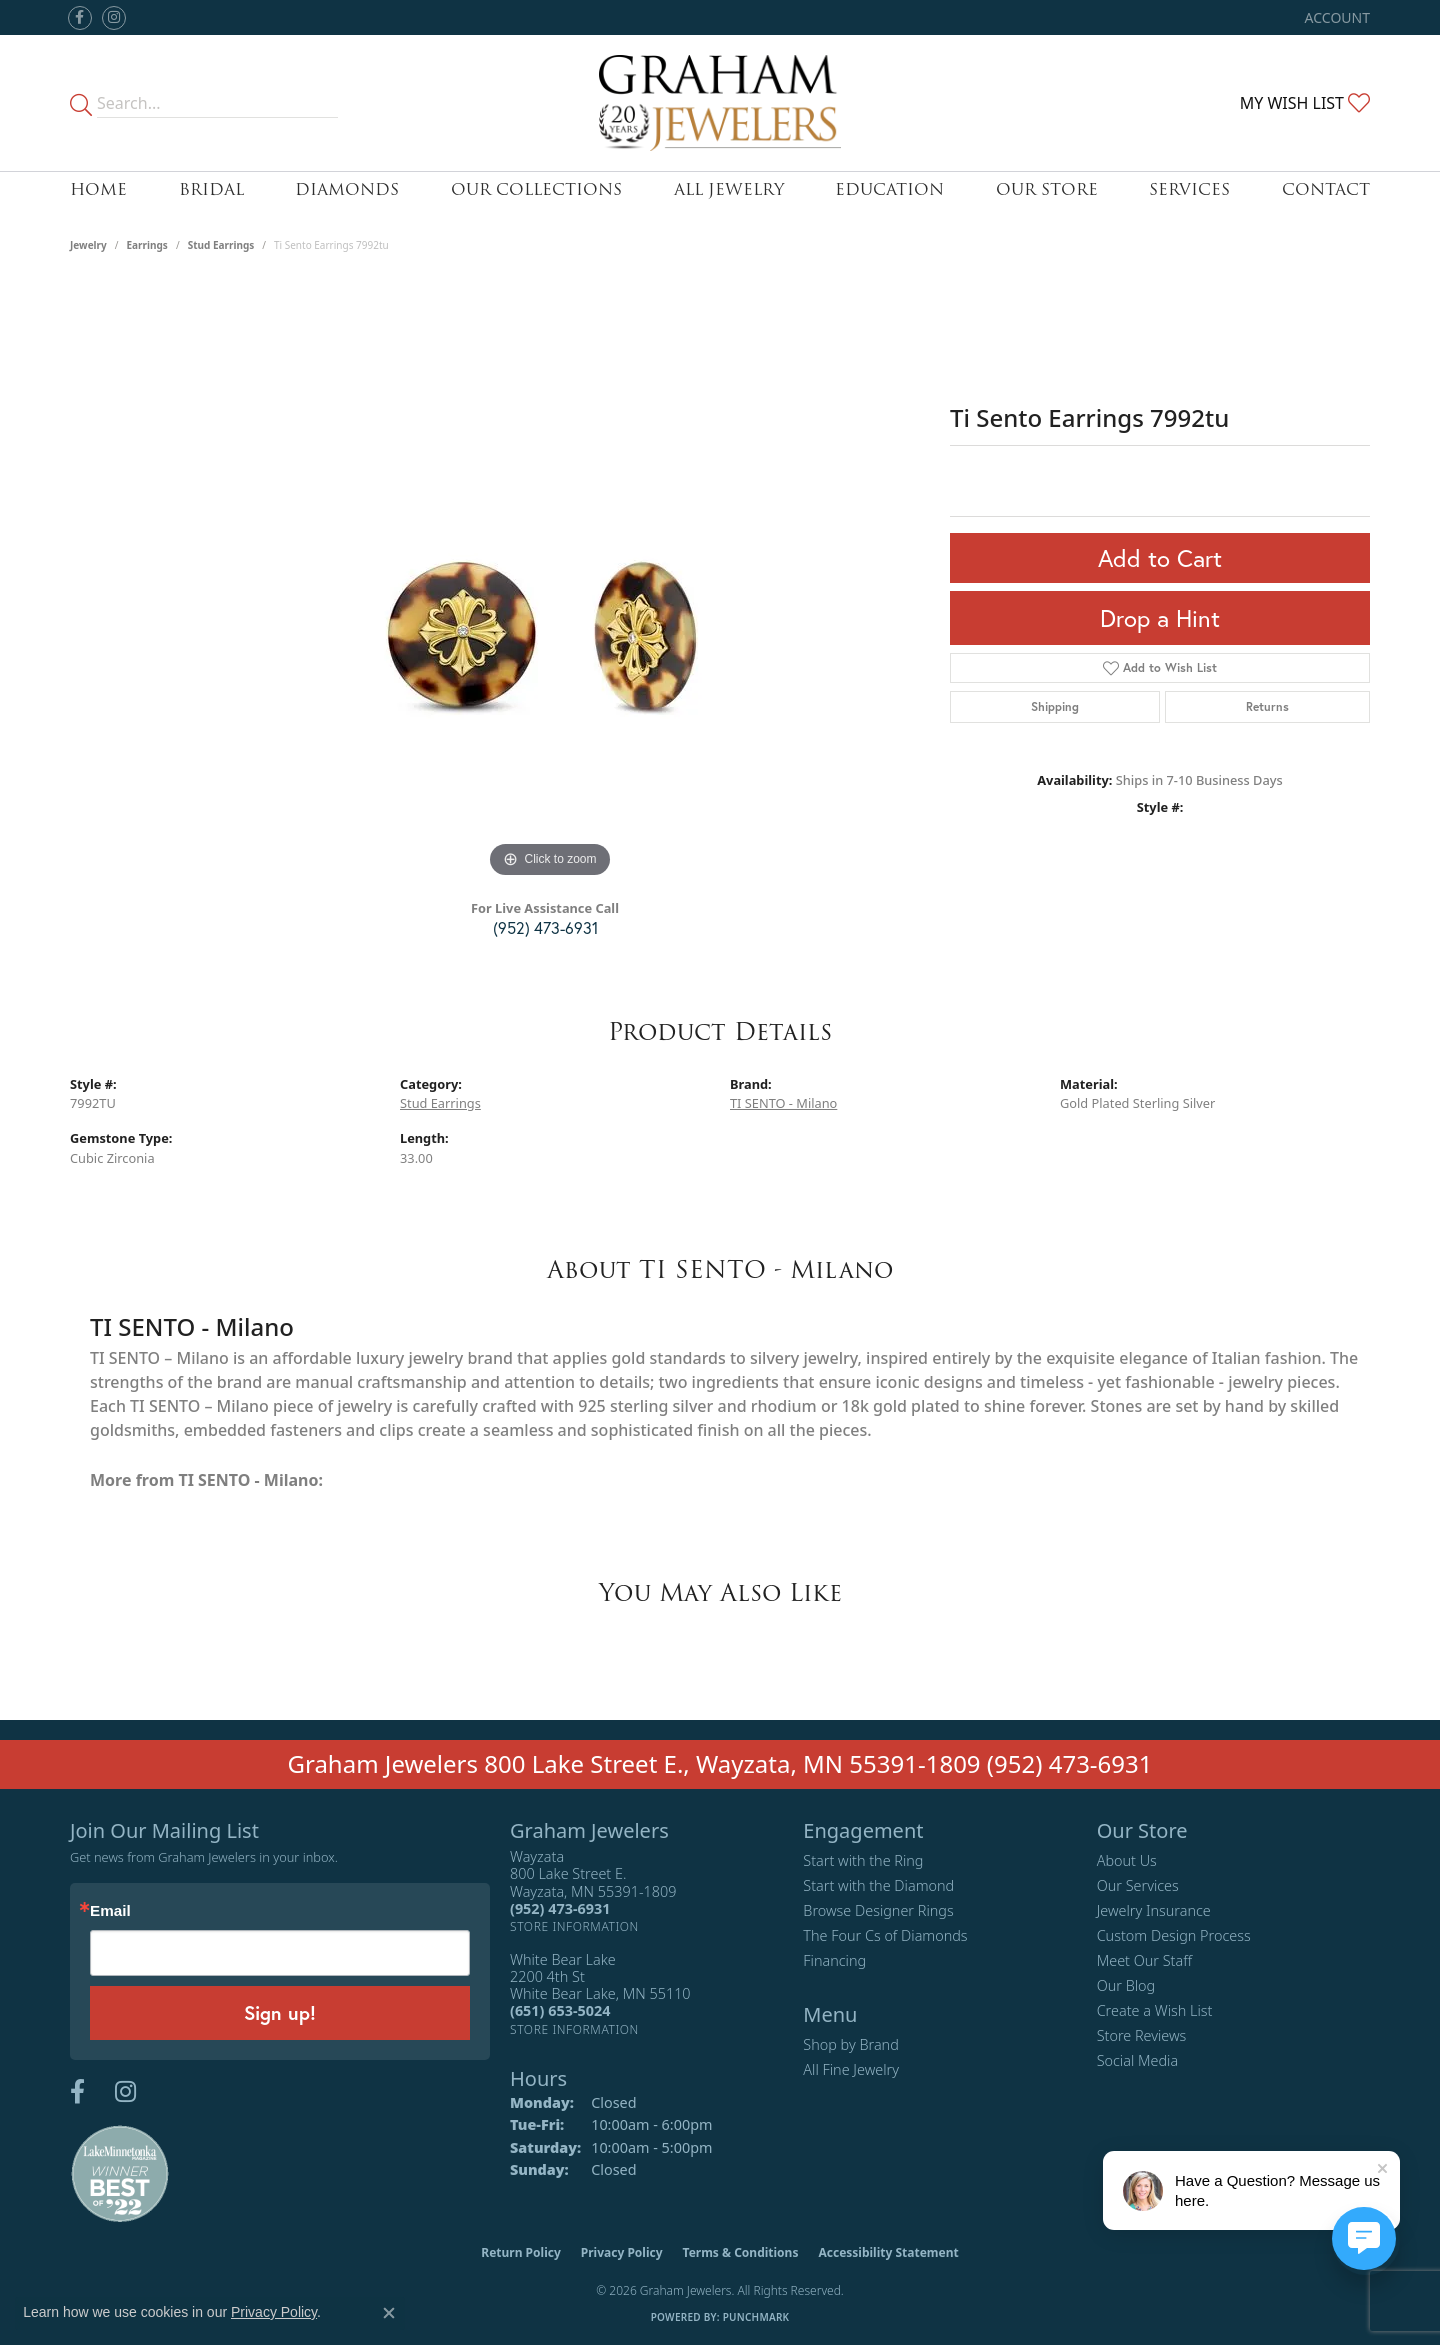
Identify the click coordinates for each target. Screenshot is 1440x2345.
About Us (1127, 1860)
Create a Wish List (1155, 2010)
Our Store (1047, 189)
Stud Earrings (221, 245)
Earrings (147, 245)
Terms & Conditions (741, 2252)
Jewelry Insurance (1154, 1910)
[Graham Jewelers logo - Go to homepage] (720, 103)
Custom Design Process (1174, 1935)
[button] (1335, 17)
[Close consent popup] (389, 2313)
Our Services (1138, 1885)
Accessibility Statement (888, 2252)
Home (98, 189)
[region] (550, 583)
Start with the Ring (863, 1860)
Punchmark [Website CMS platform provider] (756, 2317)
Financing (834, 1960)
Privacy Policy (622, 2252)
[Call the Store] (560, 1908)
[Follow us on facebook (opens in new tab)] (80, 18)
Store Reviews (1142, 2035)
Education (889, 189)
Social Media (1138, 2060)
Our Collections (536, 189)
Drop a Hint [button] (1160, 618)
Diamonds (347, 189)
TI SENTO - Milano (783, 1103)
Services (1189, 189)
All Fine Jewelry (851, 2069)
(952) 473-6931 (545, 927)
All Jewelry (729, 189)
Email (110, 1910)
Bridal (211, 189)
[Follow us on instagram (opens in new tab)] (114, 18)
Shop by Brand (850, 2044)
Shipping (1055, 706)
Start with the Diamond (878, 1885)
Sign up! (280, 2012)
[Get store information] (574, 1926)
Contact (1326, 189)
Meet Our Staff (1144, 1960)
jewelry (88, 245)
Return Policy (521, 2252)
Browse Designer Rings (878, 1910)
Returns (1267, 706)
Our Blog (1126, 1985)
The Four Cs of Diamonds (885, 1935)
